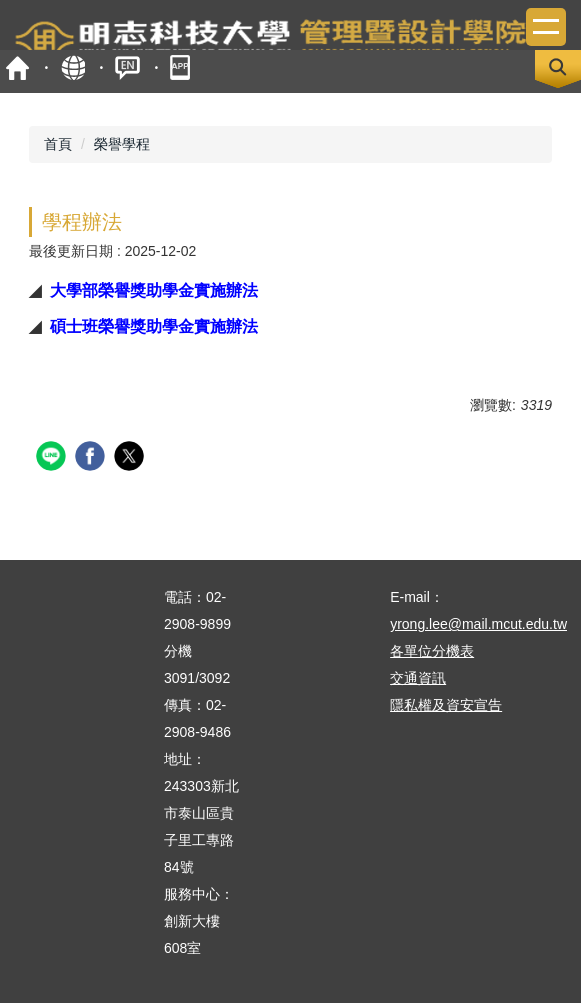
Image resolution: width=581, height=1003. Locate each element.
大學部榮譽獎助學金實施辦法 (154, 290)
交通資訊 (418, 678)
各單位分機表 (432, 651)
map (72, 67)
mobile (182, 67)
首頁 (17, 67)
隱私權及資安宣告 (446, 705)
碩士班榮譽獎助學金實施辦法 (154, 326)
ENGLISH (127, 67)
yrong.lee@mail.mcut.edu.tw (478, 624)
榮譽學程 (122, 144)
